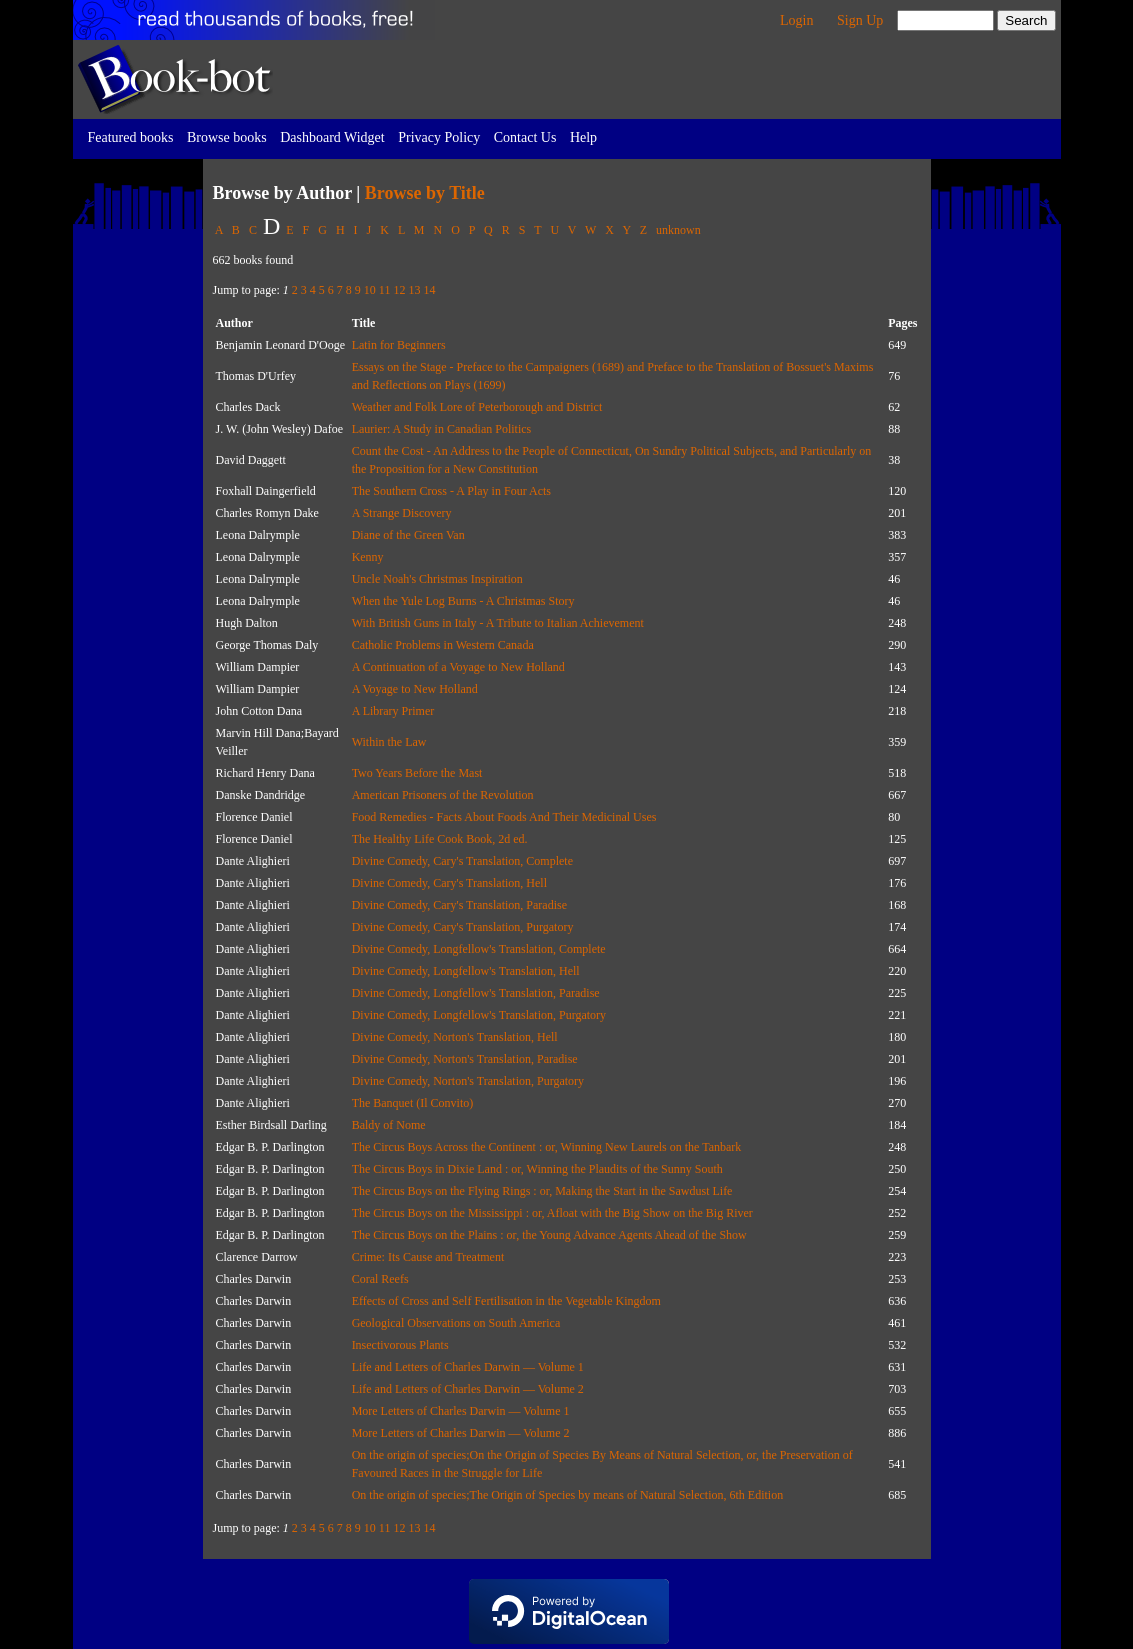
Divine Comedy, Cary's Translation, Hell (449, 883)
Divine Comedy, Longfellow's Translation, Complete (479, 949)
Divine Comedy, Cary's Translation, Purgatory (463, 927)
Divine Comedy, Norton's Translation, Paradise (465, 1059)
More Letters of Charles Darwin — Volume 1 (461, 1411)
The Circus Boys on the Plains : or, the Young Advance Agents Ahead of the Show (549, 1235)
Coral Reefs (380, 1279)
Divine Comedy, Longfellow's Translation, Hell (466, 971)
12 (399, 290)
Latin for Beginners (399, 345)
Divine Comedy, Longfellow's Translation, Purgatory (479, 1015)
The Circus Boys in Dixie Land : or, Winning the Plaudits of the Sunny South (537, 1169)
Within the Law (389, 742)
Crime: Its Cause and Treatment (428, 1257)
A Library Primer (393, 711)
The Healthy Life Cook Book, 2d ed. (440, 839)
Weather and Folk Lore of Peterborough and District (477, 407)
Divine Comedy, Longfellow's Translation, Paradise (476, 993)
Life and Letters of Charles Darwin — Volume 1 (468, 1367)
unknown (678, 230)
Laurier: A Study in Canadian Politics (442, 429)
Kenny (368, 557)
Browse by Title (425, 193)
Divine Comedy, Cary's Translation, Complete (462, 861)
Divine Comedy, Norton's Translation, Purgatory (468, 1081)
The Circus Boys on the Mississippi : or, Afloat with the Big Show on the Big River (552, 1213)
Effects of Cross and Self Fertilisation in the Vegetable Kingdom (506, 1301)
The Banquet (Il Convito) (413, 1103)
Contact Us (525, 137)
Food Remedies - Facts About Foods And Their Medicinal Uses (504, 817)
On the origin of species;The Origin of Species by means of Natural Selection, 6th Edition (568, 1495)
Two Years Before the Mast (417, 773)
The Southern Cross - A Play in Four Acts (451, 491)
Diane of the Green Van (408, 535)
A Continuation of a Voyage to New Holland (458, 667)
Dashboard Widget (332, 137)
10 (370, 290)
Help (583, 137)
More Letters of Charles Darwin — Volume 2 (461, 1433)
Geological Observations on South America (456, 1323)
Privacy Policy (439, 137)
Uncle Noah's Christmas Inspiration (437, 579)
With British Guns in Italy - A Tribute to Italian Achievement (498, 623)
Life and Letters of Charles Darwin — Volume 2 (468, 1389)
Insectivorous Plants (400, 1345)
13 (414, 290)
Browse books (227, 137)
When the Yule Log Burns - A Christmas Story (463, 601)
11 (385, 290)
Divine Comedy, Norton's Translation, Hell (455, 1037)
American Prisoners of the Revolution (443, 795)
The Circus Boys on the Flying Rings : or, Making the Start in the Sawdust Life (542, 1191)
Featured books (131, 137)
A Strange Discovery (402, 513)
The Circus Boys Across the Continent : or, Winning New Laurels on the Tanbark (547, 1147)
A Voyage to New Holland (415, 689)
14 (429, 290)
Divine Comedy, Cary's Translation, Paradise (459, 905)
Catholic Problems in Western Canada (443, 645)
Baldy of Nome (389, 1125)
